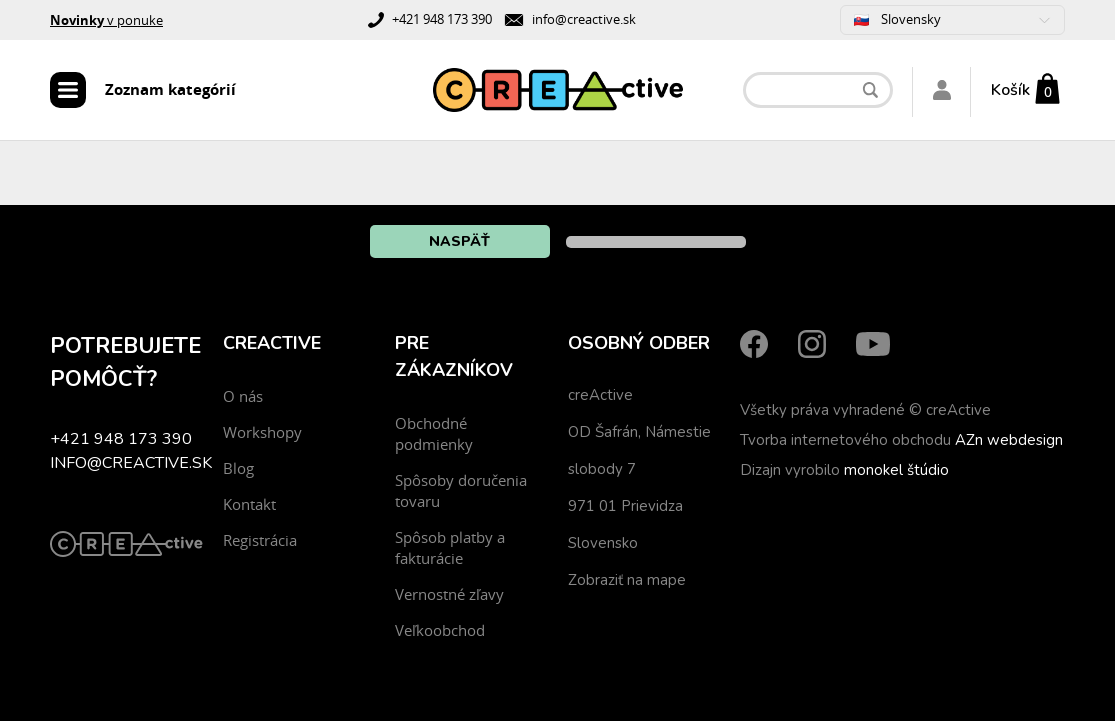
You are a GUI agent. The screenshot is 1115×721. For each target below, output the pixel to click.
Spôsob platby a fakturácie (450, 547)
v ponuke (106, 20)
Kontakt (249, 504)
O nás (243, 396)
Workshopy (262, 432)
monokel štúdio (896, 470)
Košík (1010, 90)
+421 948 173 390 (442, 19)
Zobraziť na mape (627, 580)
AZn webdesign (1009, 440)
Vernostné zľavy (449, 594)
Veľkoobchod (440, 630)
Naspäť (459, 241)
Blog (238, 468)
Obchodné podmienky (434, 433)
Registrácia (260, 540)
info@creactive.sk (584, 19)
